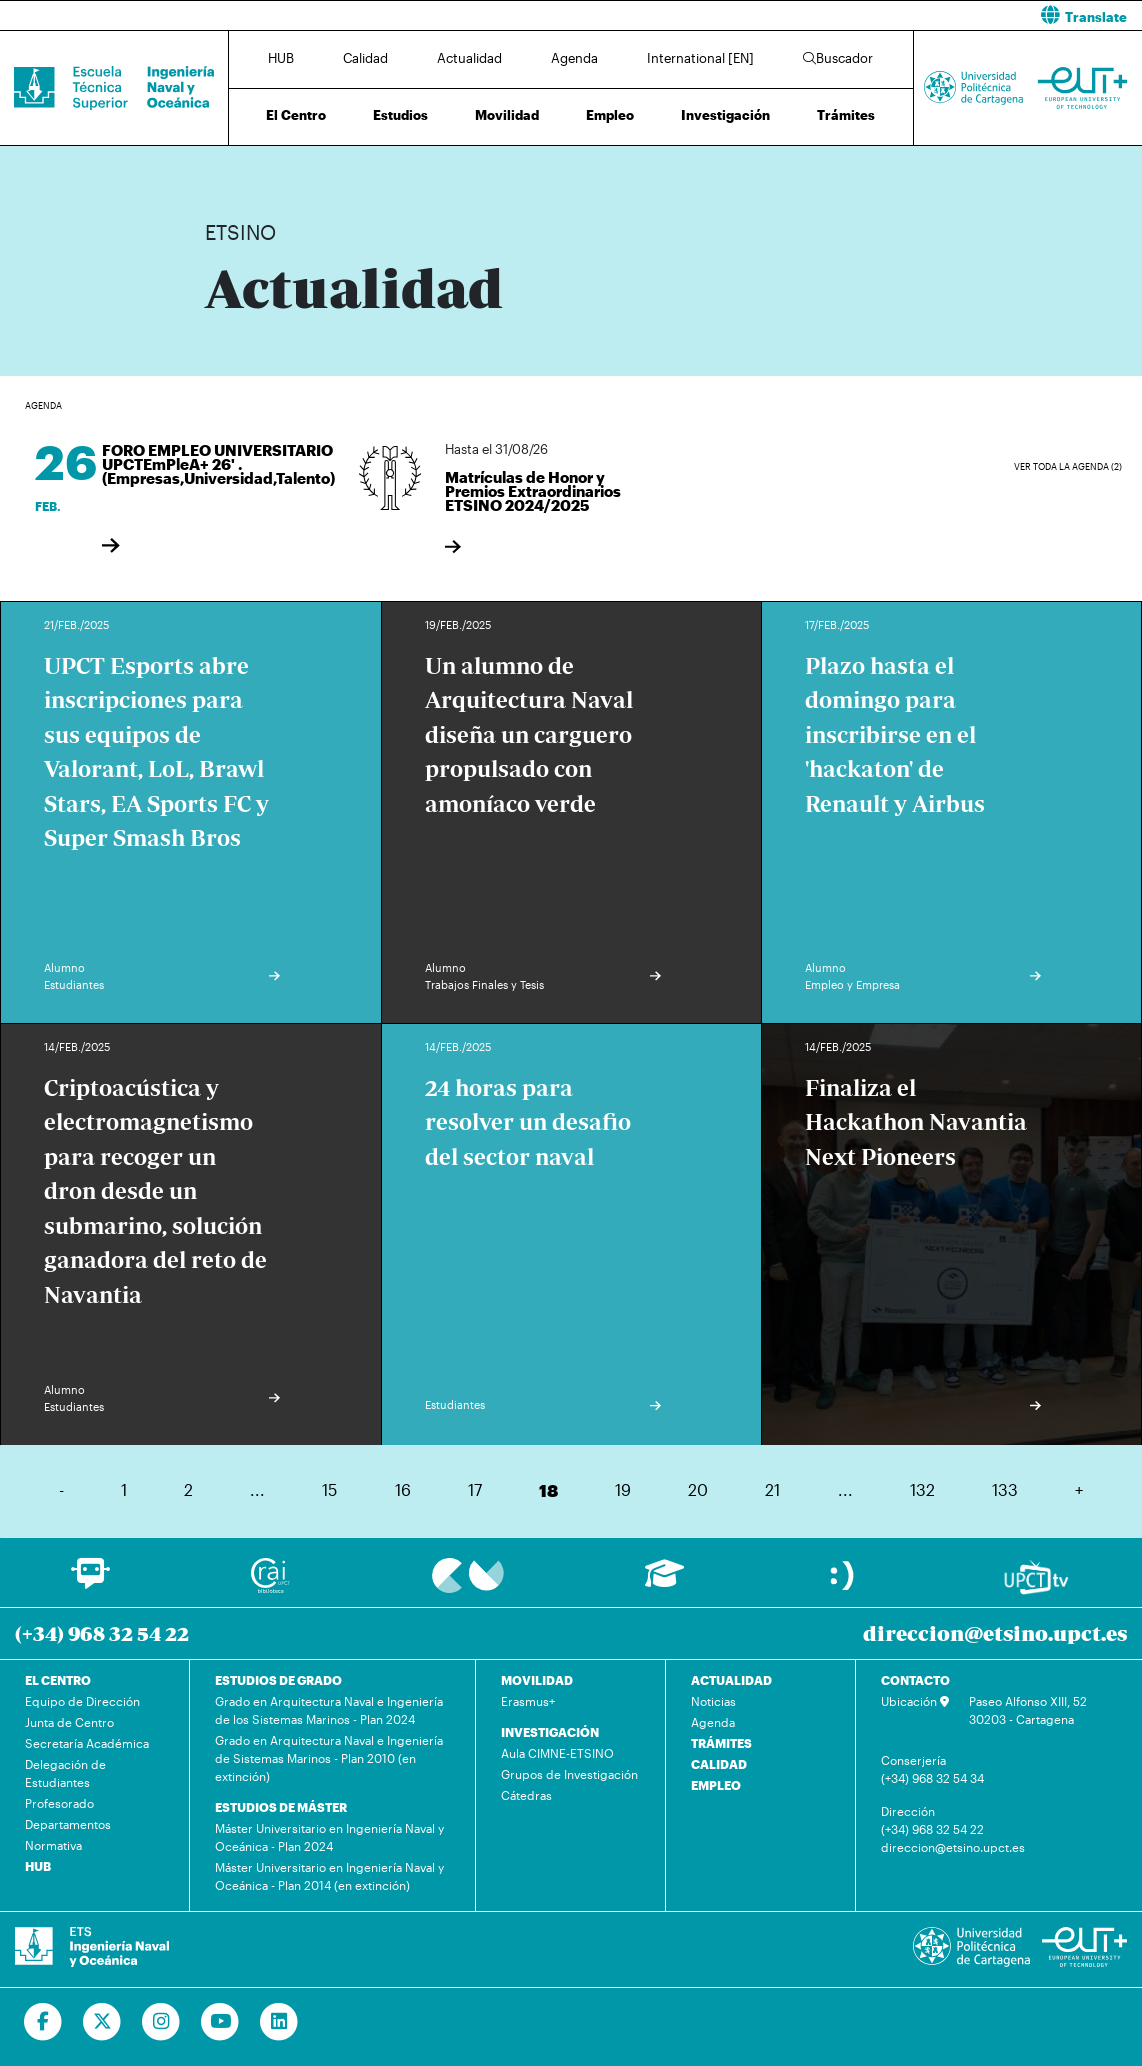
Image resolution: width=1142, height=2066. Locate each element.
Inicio (221, 167)
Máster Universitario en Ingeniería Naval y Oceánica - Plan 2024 (329, 1837)
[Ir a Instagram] (161, 2022)
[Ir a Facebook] (43, 2022)
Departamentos (68, 1824)
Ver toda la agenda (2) (1068, 466)
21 (772, 1489)
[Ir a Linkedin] (279, 2022)
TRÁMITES (721, 1743)
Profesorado (59, 1803)
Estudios (400, 115)
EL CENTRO (58, 1680)
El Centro (296, 115)
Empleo (610, 115)
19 (623, 1489)
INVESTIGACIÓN (550, 1732)
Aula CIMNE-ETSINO (557, 1753)
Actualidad (469, 58)
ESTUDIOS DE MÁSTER (281, 1807)
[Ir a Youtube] (220, 2022)
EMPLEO (716, 1785)
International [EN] (700, 58)
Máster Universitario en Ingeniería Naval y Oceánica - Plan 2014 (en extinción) (329, 1876)
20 (698, 1489)
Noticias (713, 1701)
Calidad (365, 58)
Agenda (574, 58)
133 (1005, 1489)
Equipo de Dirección (82, 1701)
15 (329, 1489)
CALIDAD (719, 1764)
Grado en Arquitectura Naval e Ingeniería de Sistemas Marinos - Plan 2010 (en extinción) (329, 1758)
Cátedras (526, 1795)
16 (403, 1489)
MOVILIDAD (537, 1680)
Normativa (53, 1845)
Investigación (725, 115)
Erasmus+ (528, 1701)
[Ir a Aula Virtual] (664, 1582)
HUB (281, 58)
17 (475, 1489)
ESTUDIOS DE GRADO (278, 1680)
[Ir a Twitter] (102, 2022)
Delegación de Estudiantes (65, 1773)
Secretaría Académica (87, 1743)
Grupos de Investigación (569, 1774)
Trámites (846, 115)
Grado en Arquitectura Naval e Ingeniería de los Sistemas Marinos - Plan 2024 (329, 1710)
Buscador (838, 58)
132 (922, 1489)
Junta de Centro (69, 1722)
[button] (864, 15)
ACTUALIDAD (731, 1680)
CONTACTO (915, 1680)
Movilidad (507, 115)
